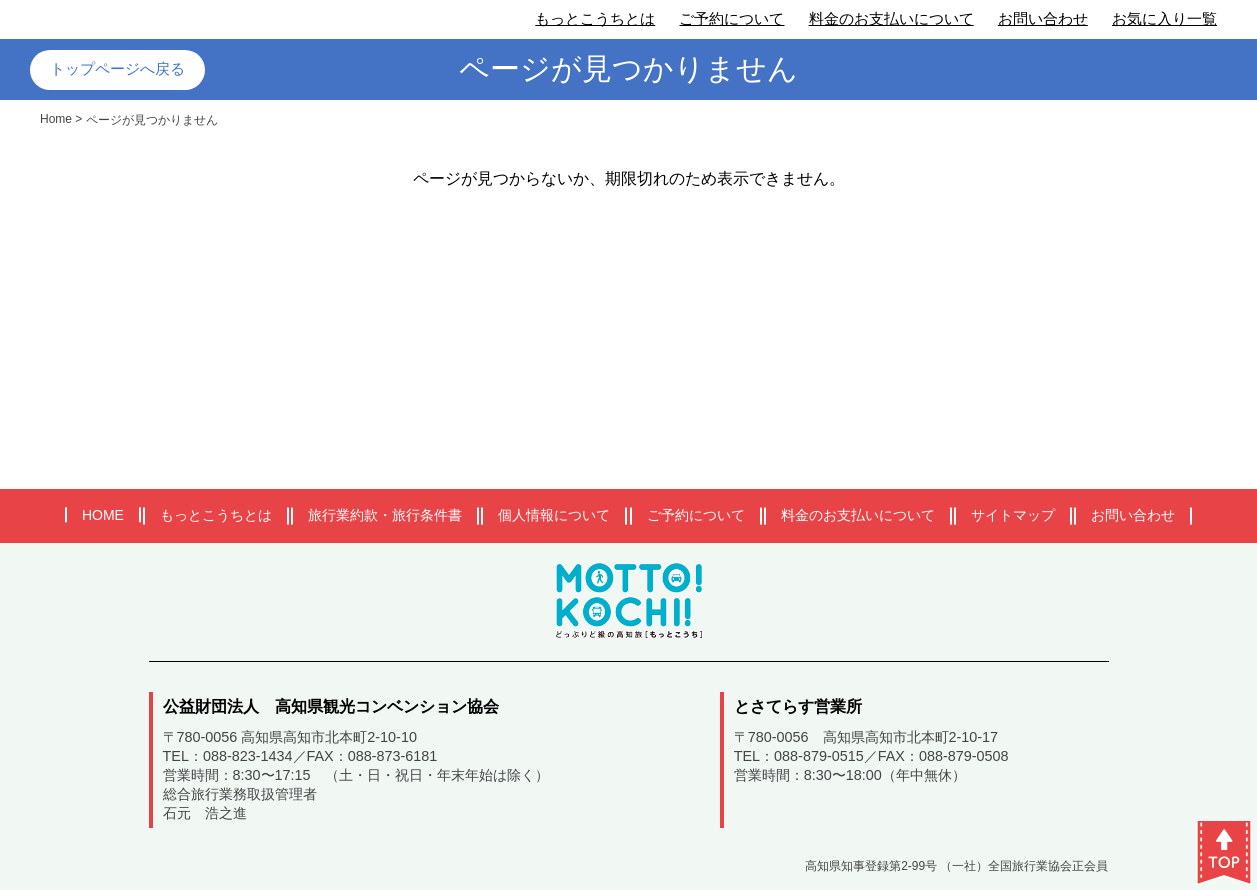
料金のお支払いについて (891, 18)
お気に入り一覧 (1164, 18)
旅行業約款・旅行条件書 (385, 515)
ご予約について (731, 18)
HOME (103, 515)
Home (56, 119)
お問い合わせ (1043, 18)
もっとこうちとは (595, 18)
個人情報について (554, 515)
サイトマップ (1013, 515)
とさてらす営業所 (798, 706)
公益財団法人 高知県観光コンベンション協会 (331, 706)
